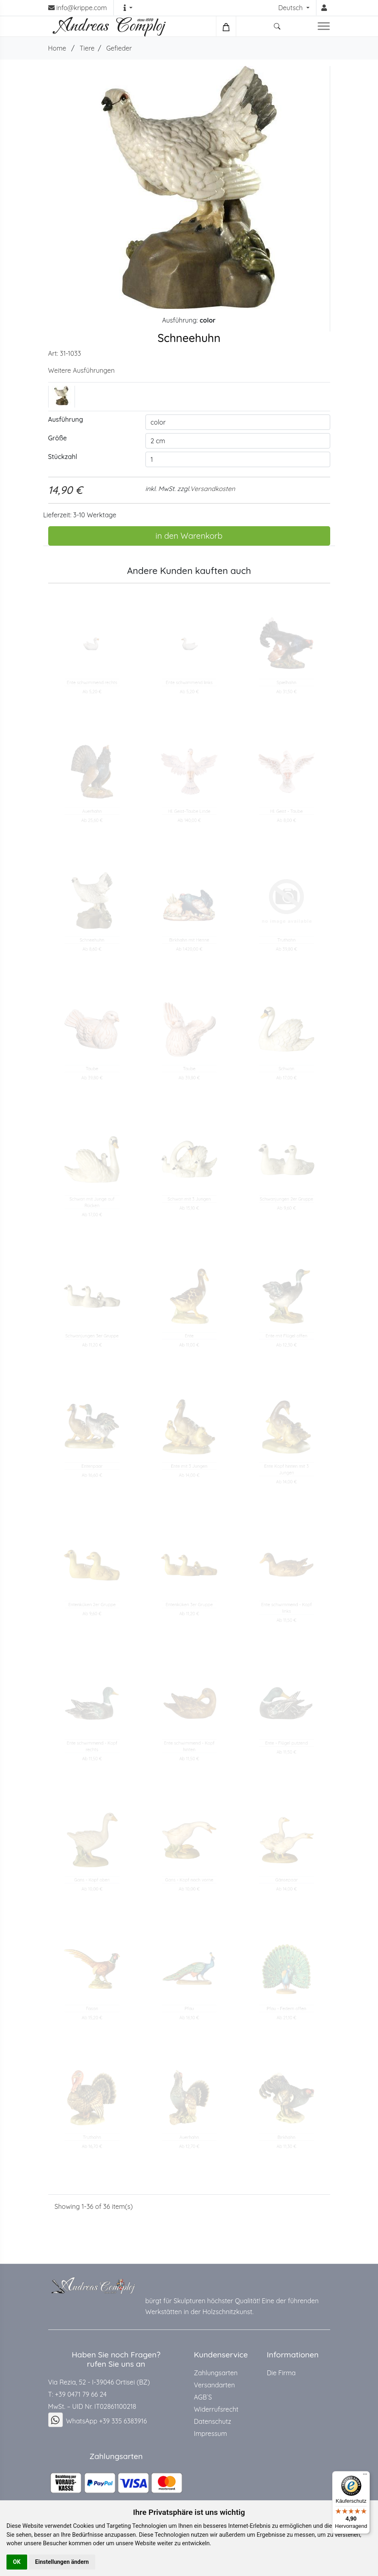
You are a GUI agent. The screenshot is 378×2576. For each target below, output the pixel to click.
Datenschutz (212, 2421)
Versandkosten (212, 489)
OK (17, 2562)
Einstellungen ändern (62, 2562)
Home (57, 48)
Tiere (86, 48)
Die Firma (281, 2373)
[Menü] (365, 2476)
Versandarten (214, 2385)
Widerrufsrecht (216, 2409)
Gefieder (119, 48)
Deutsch (291, 8)
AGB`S (203, 2397)
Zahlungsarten (216, 2373)
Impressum (210, 2433)
